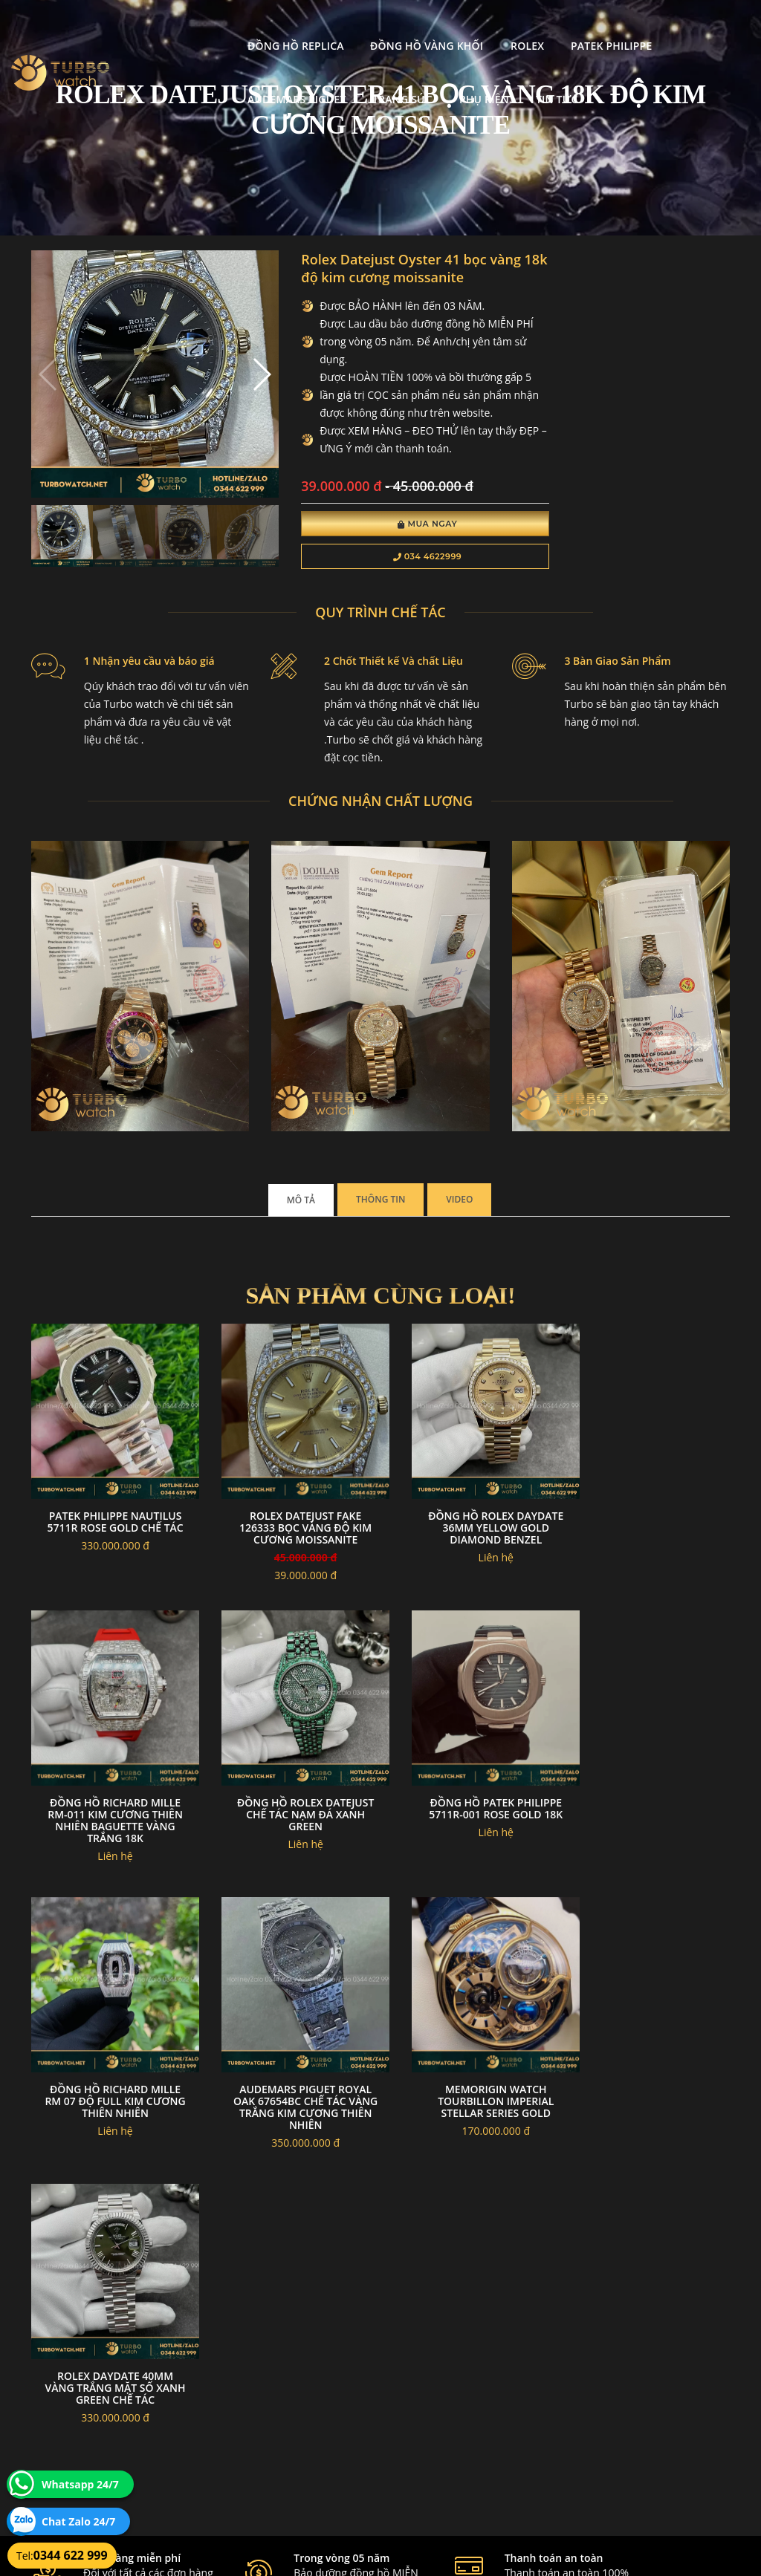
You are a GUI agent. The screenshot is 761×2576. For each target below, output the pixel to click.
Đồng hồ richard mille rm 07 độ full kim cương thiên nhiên (470, 1794)
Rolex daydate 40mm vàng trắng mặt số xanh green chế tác (291, 2071)
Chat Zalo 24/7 (78, 2521)
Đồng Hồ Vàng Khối (311, 26)
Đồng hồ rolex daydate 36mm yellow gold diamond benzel (470, 1518)
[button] (242, 367)
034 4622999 (398, 558)
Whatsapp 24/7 (80, 2484)
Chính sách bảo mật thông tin (332, 2371)
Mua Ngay (398, 526)
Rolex (412, 26)
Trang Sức (162, 80)
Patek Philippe (496, 26)
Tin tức (316, 80)
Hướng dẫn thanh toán (318, 2407)
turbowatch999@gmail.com (115, 2442)
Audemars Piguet (612, 26)
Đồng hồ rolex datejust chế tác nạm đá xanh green (110, 1794)
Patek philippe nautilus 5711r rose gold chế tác (110, 1518)
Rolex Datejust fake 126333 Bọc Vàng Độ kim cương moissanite (290, 1518)
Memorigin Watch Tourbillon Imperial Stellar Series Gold (110, 2071)
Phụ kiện (243, 80)
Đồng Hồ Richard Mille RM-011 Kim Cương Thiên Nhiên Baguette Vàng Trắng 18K (651, 1524)
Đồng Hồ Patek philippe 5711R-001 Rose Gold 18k (290, 1788)
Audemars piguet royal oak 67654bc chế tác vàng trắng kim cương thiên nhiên (651, 1800)
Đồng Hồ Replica (180, 26)
